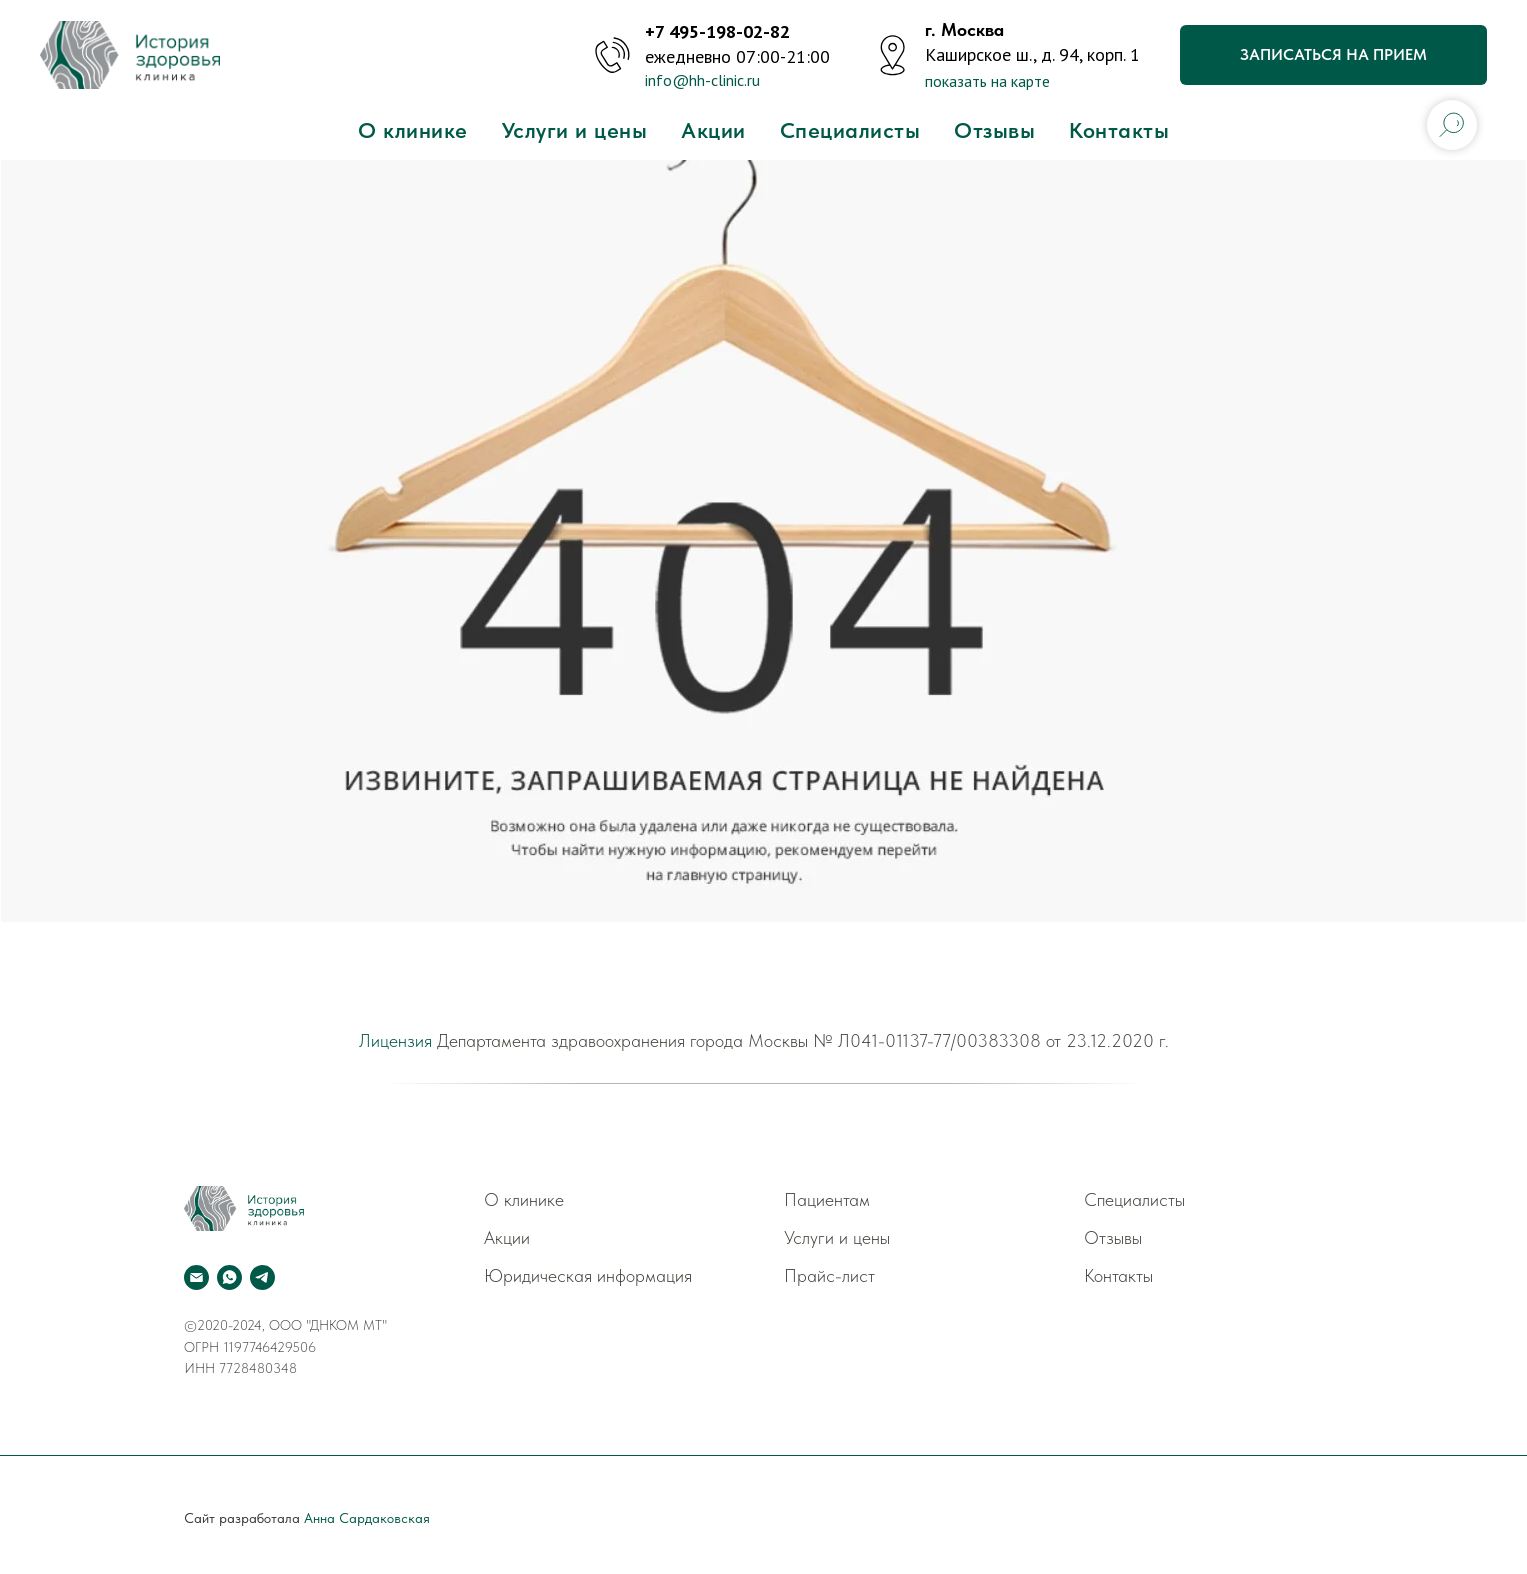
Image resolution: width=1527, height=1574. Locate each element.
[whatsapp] (229, 1277)
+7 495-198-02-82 (717, 31)
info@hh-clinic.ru (702, 80)
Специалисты (850, 130)
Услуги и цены (575, 130)
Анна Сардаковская (367, 1518)
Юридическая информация (588, 1275)
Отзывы (994, 130)
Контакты (1119, 130)
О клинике (413, 130)
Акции (713, 130)
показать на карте (987, 81)
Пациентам (827, 1199)
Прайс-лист (829, 1275)
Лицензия (395, 1040)
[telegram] (262, 1277)
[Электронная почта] (196, 1277)
